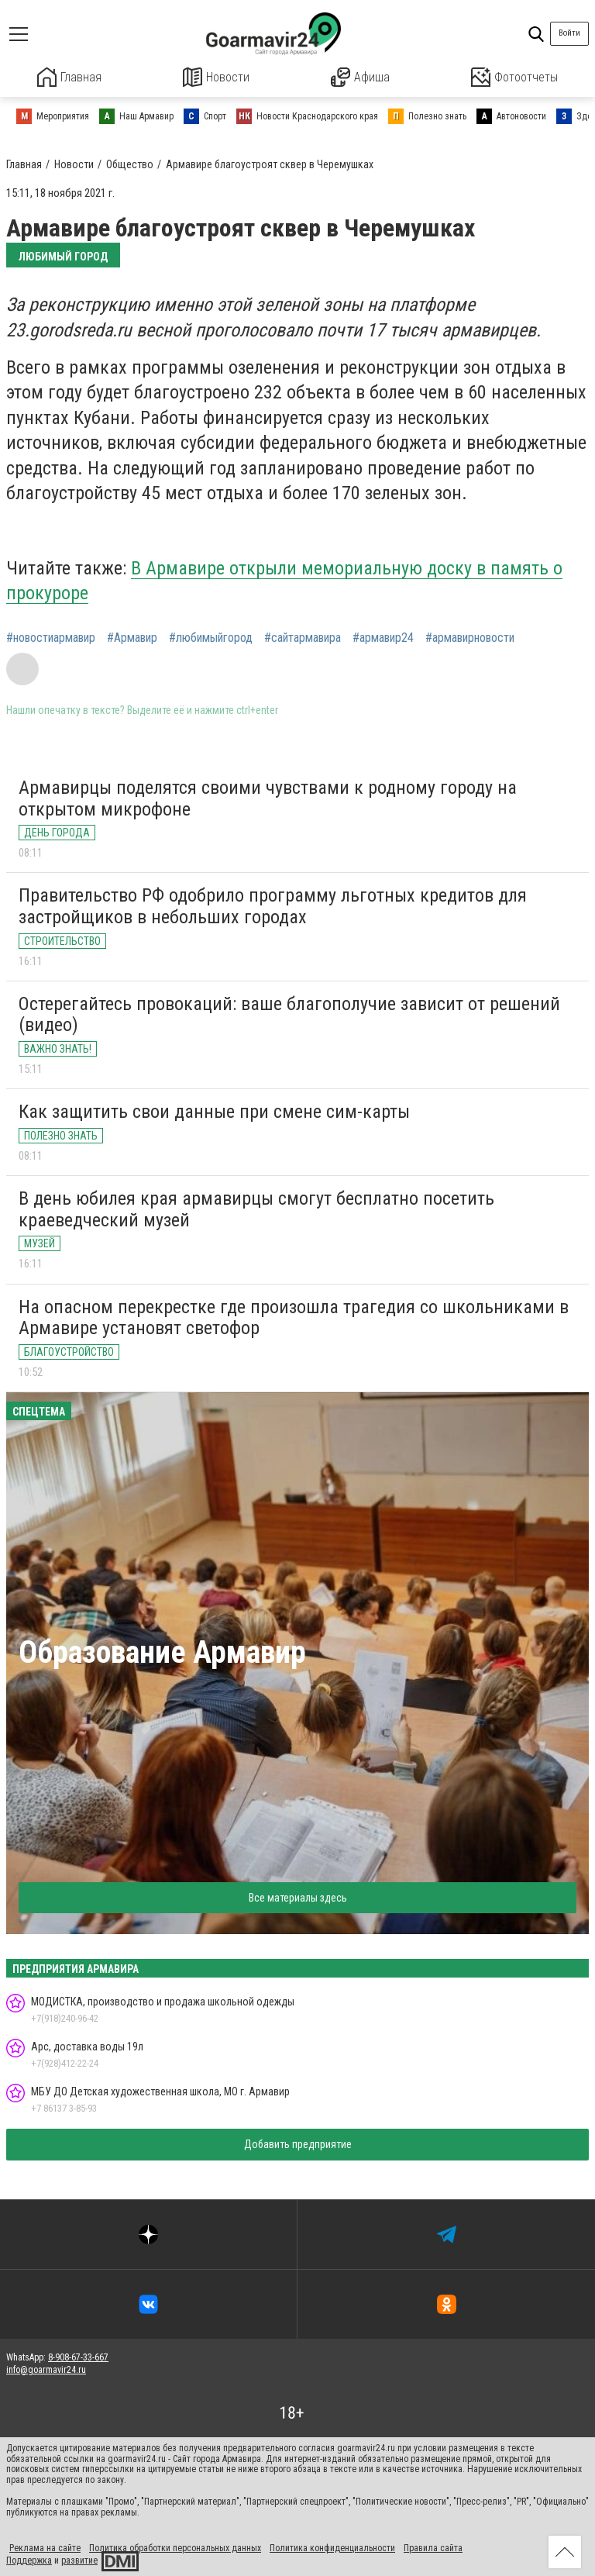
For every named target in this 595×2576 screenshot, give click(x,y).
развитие (79, 2559)
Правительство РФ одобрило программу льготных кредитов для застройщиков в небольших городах (273, 905)
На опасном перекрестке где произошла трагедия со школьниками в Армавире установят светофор (294, 1316)
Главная (69, 77)
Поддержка (29, 2559)
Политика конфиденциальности (332, 2546)
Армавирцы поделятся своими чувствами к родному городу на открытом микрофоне (268, 797)
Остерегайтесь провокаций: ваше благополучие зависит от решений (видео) (289, 1013)
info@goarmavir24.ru (46, 2368)
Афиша (359, 77)
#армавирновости (469, 636)
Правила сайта (433, 2546)
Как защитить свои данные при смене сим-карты (214, 1111)
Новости (216, 77)
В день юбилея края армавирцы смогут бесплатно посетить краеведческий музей (256, 1208)
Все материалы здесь (298, 1897)
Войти (569, 33)
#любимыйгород (211, 636)
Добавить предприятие (298, 2143)
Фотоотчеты (514, 77)
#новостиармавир (50, 636)
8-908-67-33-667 (78, 2355)
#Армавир (132, 636)
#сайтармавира (302, 636)
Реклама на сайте (45, 2546)
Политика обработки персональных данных (175, 2546)
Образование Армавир (162, 1651)
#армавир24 (383, 636)
